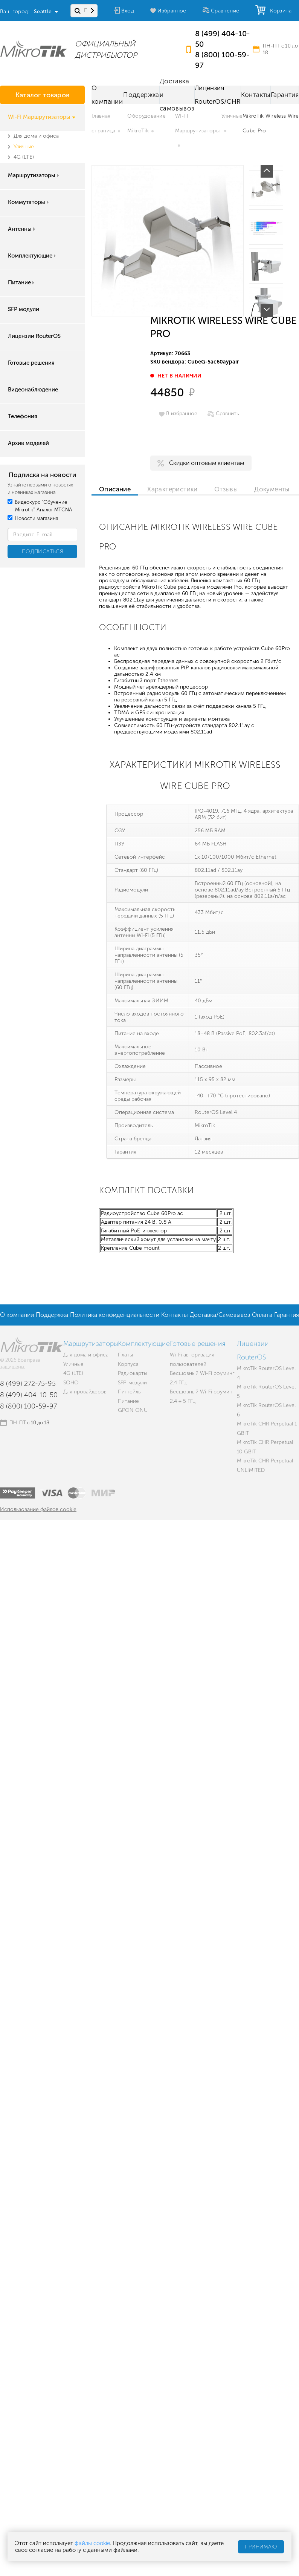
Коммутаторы (29, 202)
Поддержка (141, 94)
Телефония (22, 416)
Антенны (22, 229)
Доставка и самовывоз (177, 95)
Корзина (279, 11)
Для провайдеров (85, 1391)
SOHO (71, 1382)
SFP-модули (132, 1382)
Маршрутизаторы (34, 175)
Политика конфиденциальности (114, 1314)
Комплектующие (32, 255)
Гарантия (285, 94)
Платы (125, 1355)
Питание (22, 282)
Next (267, 310)
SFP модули (23, 309)
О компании (107, 95)
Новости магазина (33, 518)
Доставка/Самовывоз (220, 1314)
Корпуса (128, 1364)
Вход (127, 11)
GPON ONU (133, 1410)
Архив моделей (28, 443)
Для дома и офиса (36, 136)
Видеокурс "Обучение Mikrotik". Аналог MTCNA (40, 506)
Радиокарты (132, 1373)
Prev (267, 171)
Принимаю (261, 2547)
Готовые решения (31, 362)
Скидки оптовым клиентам (206, 462)
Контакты (255, 94)
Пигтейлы (130, 1391)
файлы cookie (92, 2543)
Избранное (171, 11)
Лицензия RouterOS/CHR (218, 95)
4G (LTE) (24, 157)
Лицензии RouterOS (34, 336)
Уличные (24, 146)
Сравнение (225, 11)
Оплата (262, 1314)
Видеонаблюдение (33, 389)
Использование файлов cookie (38, 1509)
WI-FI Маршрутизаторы (41, 117)
